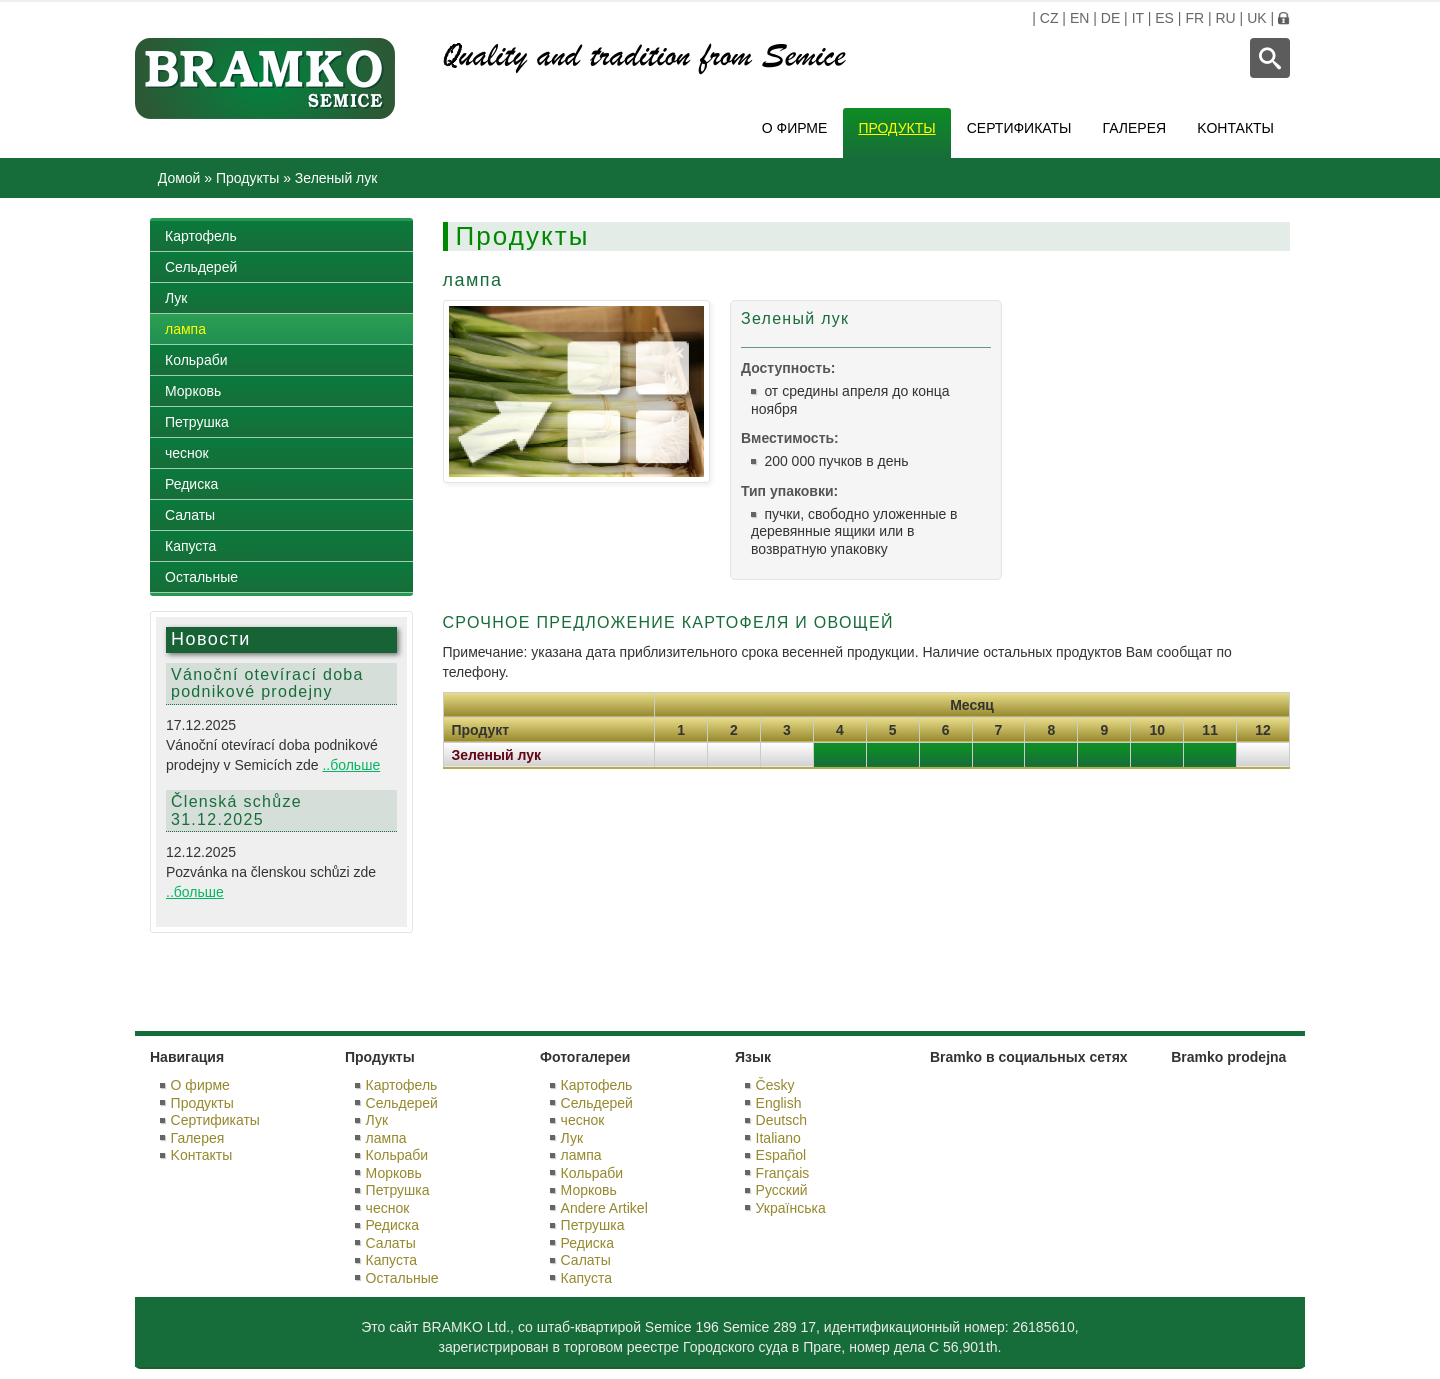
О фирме (795, 128)
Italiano (778, 1138)
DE (1110, 18)
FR (1194, 18)
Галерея (1135, 128)
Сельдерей (201, 267)
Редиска (191, 484)
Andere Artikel (604, 1208)
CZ (1049, 18)
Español (781, 1155)
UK (1256, 18)
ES (1164, 18)
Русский (782, 1190)
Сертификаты (1019, 128)
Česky (775, 1085)
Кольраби (196, 360)
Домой (179, 178)
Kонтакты (1235, 128)
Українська (791, 1208)
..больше (351, 765)
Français (783, 1173)
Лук (176, 298)
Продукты (896, 128)
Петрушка (197, 422)
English (779, 1103)
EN (1079, 18)
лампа (185, 329)
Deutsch (781, 1120)
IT (1138, 18)
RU (1225, 18)
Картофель (201, 236)
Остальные (201, 577)
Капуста (190, 546)
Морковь (193, 391)
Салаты (190, 515)
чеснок (187, 453)
